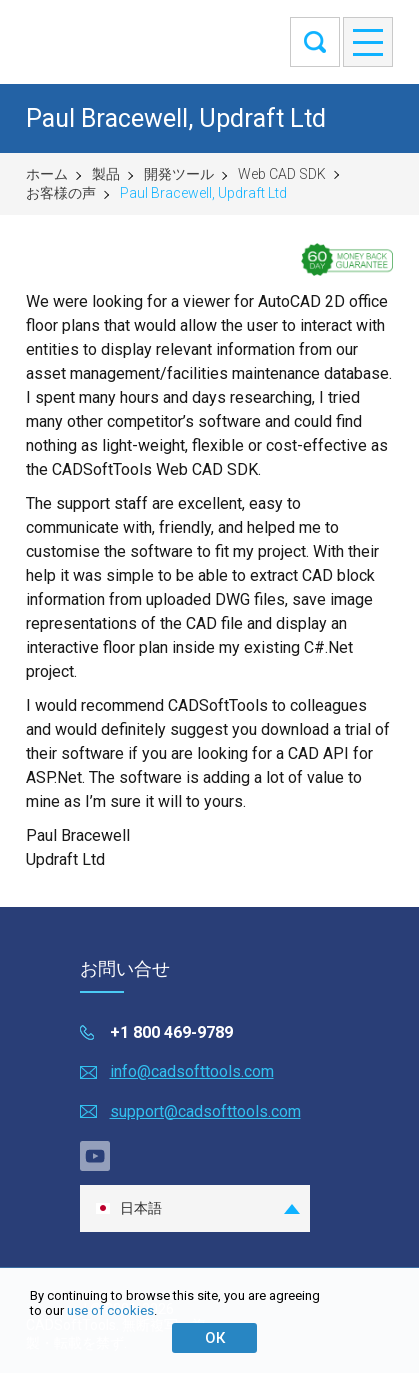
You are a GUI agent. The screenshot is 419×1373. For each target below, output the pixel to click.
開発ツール (179, 174)
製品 (106, 174)
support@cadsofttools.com (205, 1111)
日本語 (128, 1208)
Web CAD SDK (282, 174)
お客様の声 (61, 193)
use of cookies (110, 1310)
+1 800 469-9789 (171, 1032)
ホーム (47, 174)
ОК (215, 1338)
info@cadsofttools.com (192, 1071)
